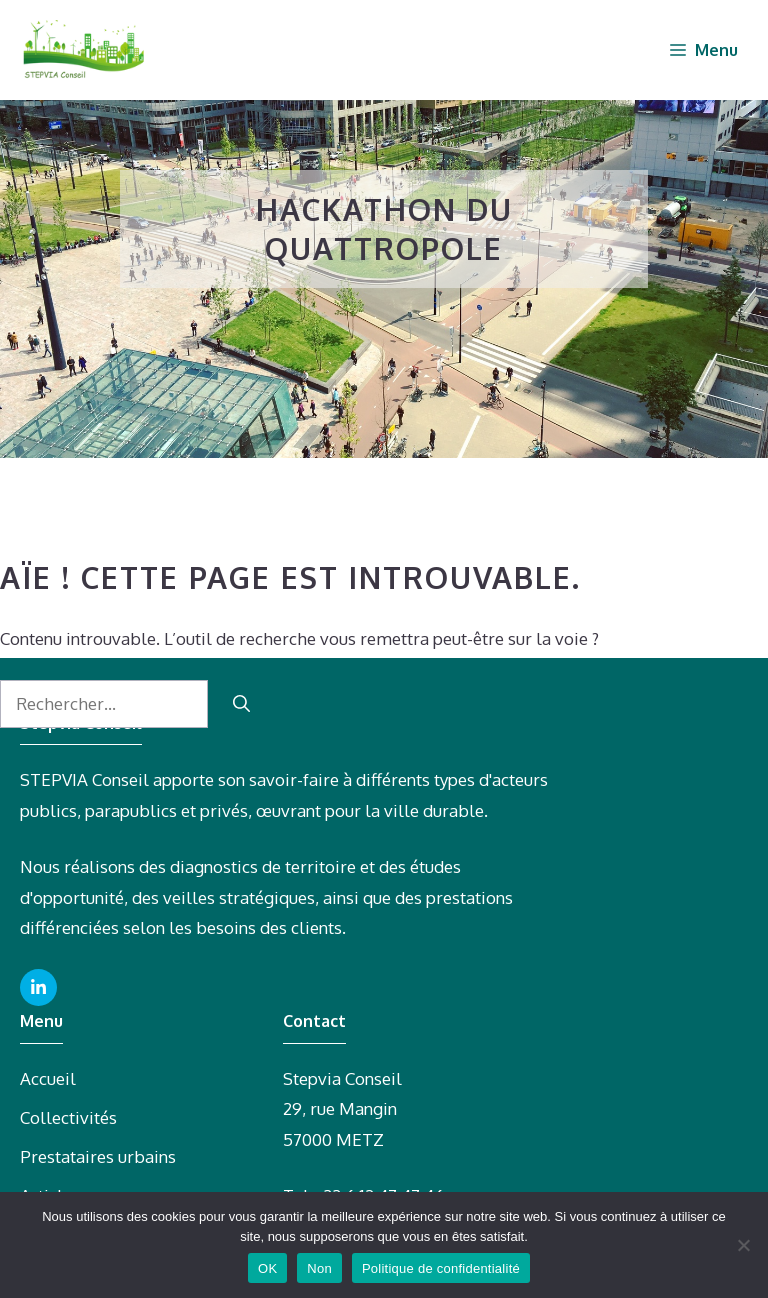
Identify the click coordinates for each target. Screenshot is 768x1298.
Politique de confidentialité (441, 1268)
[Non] (743, 1245)
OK (267, 1268)
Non (319, 1268)
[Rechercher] (241, 704)
